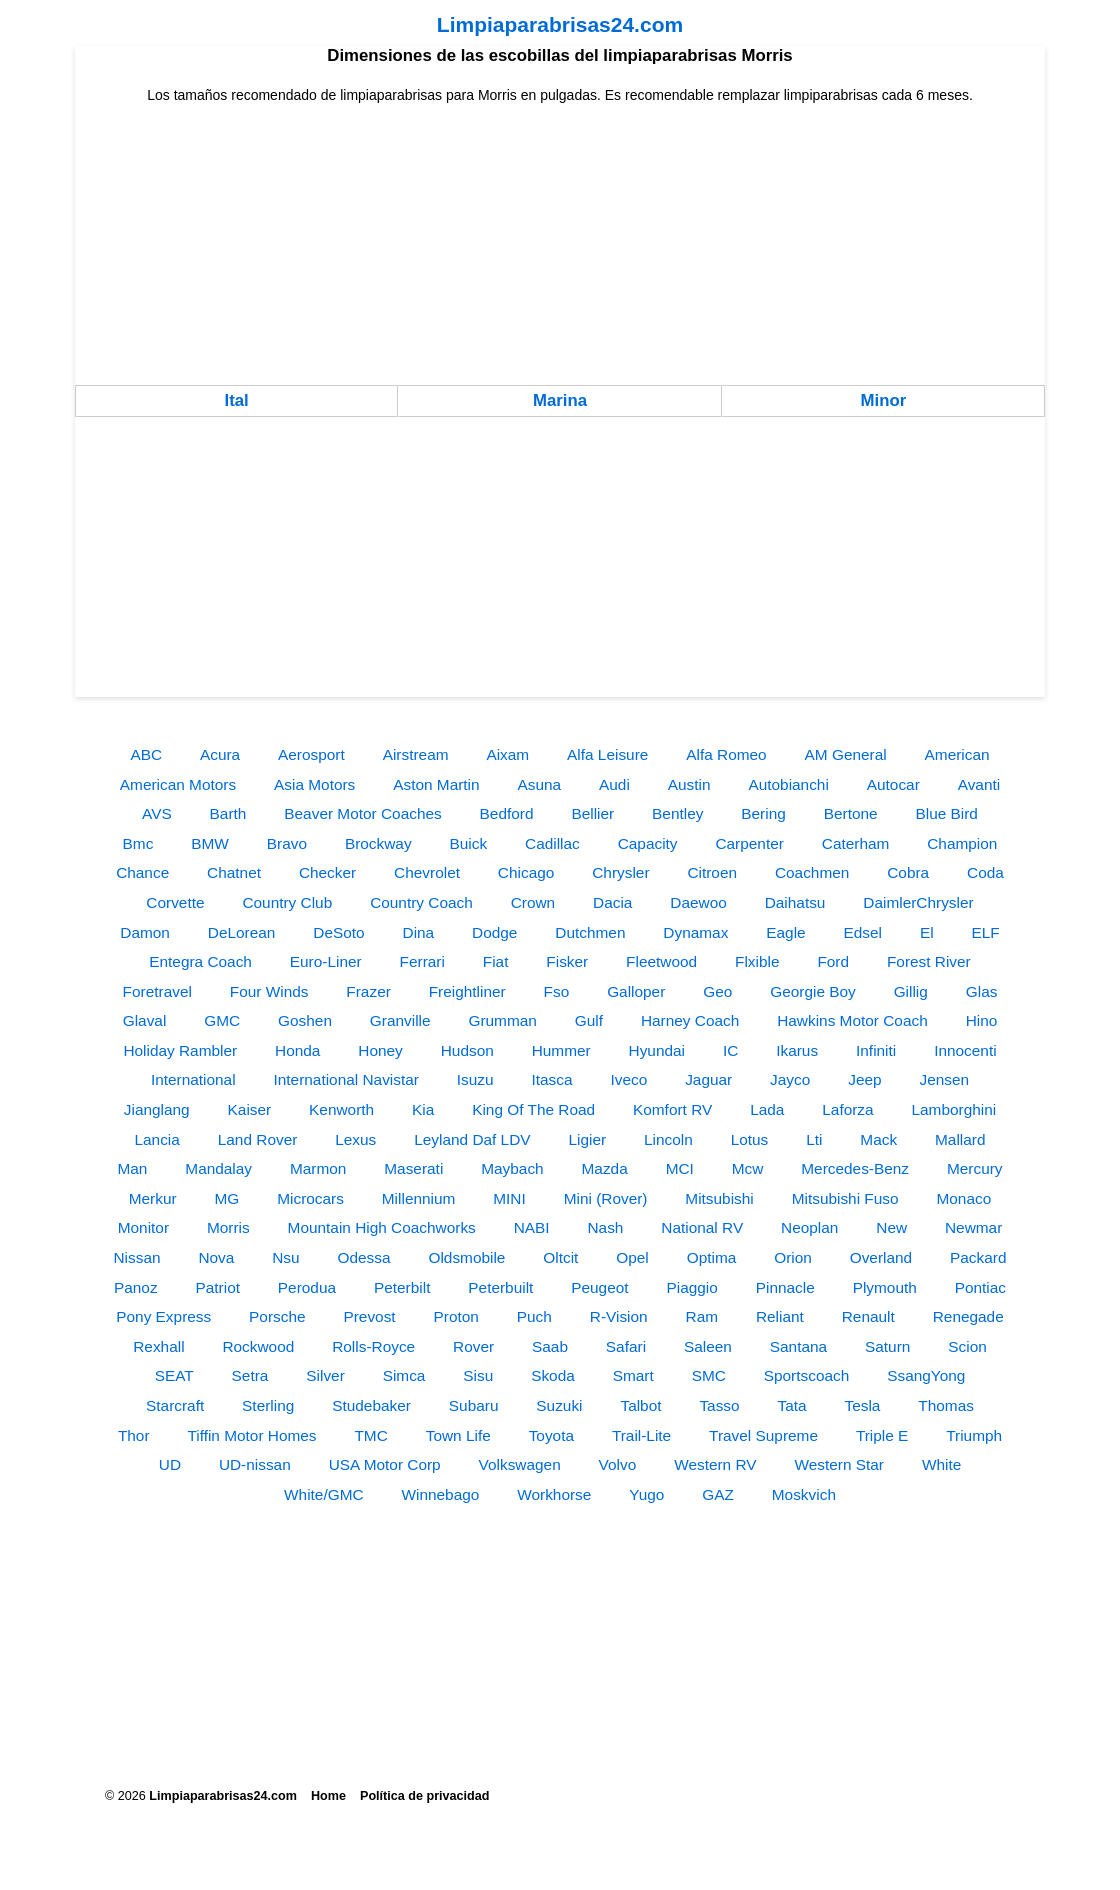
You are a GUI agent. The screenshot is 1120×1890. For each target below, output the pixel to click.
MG (227, 1198)
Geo (717, 991)
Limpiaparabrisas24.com (560, 24)
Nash (605, 1227)
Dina (419, 932)
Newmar (973, 1227)
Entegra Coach (200, 961)
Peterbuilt (500, 1287)
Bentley (677, 813)
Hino (982, 1020)
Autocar (893, 784)
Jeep (864, 1079)
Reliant (780, 1316)
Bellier (592, 813)
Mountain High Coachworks (382, 1227)
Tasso (719, 1405)
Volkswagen (520, 1464)
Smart (633, 1375)
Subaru (474, 1405)
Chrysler (620, 872)
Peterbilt (402, 1287)
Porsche (277, 1316)
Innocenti (965, 1050)
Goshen (305, 1020)
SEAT (174, 1375)
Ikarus (797, 1050)
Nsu (285, 1257)
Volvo (618, 1464)
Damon (145, 932)
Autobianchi (788, 784)
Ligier (587, 1139)
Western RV (715, 1464)
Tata (792, 1405)
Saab (550, 1346)
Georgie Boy (813, 991)
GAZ (718, 1494)
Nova (216, 1257)
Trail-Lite (641, 1435)
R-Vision (619, 1316)
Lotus (750, 1139)
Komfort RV (672, 1109)
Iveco (628, 1079)
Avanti (979, 784)
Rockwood (258, 1346)
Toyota (551, 1435)
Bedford (507, 813)
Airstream (416, 754)
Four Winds (269, 991)
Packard (978, 1257)
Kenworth (341, 1109)
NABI (532, 1227)
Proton (456, 1316)
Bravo (287, 843)
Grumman (502, 1020)
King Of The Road (533, 1109)
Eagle (785, 932)
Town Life (458, 1435)
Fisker (567, 961)
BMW (210, 843)
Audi (614, 784)
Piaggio (691, 1287)
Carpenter (749, 843)
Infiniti (876, 1050)
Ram (702, 1316)
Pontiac (980, 1287)
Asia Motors (314, 784)
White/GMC (324, 1494)
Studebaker (371, 1405)
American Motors (178, 784)
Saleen (708, 1346)
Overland (881, 1257)
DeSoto (338, 932)
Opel (632, 1257)
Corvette (175, 902)
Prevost (369, 1316)
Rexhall (158, 1346)
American (957, 754)
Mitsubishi (719, 1198)
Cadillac (552, 843)
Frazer (368, 991)
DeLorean (242, 932)
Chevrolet (427, 872)
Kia (423, 1109)
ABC (146, 754)
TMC (370, 1435)
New (891, 1227)
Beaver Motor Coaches (362, 813)
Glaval (145, 1020)
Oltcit (560, 1257)
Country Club (287, 902)
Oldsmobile (466, 1257)
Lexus (355, 1139)
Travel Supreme (763, 1435)
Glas (982, 991)
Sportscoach (807, 1375)
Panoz (136, 1287)
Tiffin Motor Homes (251, 1435)
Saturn (887, 1346)
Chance (142, 872)
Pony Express (163, 1316)
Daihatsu (795, 902)
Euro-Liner (326, 961)
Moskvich (804, 1494)
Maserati (413, 1168)
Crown (533, 902)
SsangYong (926, 1375)
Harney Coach (690, 1020)
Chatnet (234, 872)
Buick (468, 843)
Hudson (467, 1050)
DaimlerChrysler (918, 902)
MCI (680, 1168)
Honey (380, 1050)
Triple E (882, 1435)
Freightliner (467, 991)
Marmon (318, 1168)
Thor (134, 1435)
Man (132, 1168)
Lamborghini (954, 1109)
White (941, 1464)
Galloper (636, 991)
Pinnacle (785, 1287)
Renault (868, 1316)
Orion (793, 1257)
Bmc (138, 843)
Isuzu (475, 1079)
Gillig (911, 991)
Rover (473, 1346)
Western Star (839, 1464)
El (927, 932)
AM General (846, 754)
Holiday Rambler (180, 1050)
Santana (798, 1346)
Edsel (863, 932)
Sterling (268, 1405)
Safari (626, 1346)
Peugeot (599, 1287)
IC (730, 1050)
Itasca (552, 1079)
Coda (985, 872)
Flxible (757, 961)
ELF (986, 932)
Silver (325, 1375)
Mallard (960, 1139)
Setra (250, 1375)
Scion (967, 1346)
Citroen (712, 872)
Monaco (963, 1198)
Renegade (968, 1316)
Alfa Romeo (726, 754)
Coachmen (812, 872)
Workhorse (554, 1494)
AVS (157, 813)
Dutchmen (590, 932)
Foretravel (157, 991)
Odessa (364, 1257)
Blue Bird (946, 813)
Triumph (974, 1435)
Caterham (856, 843)
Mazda (605, 1168)
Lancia (157, 1139)
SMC (709, 1375)
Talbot (640, 1405)
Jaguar (708, 1079)
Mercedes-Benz (855, 1168)
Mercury (975, 1168)
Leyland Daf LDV (472, 1139)
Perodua (307, 1287)
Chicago (526, 872)
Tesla (863, 1405)
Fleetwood (661, 961)
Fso (557, 991)
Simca (404, 1375)
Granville (400, 1020)
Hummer (561, 1050)
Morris (228, 1227)
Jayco (790, 1079)
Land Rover (258, 1139)
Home (328, 1796)
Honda (297, 1050)
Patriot (217, 1287)
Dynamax (695, 932)
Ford (833, 961)
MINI (509, 1198)
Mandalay (218, 1168)
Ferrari (422, 961)
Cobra (908, 872)
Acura (220, 754)
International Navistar (345, 1079)
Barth (228, 813)
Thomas (946, 1405)
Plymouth (885, 1287)
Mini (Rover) (606, 1198)
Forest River (929, 961)
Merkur (153, 1198)
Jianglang (157, 1109)
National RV (702, 1227)
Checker (327, 872)
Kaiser (250, 1109)
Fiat (496, 961)
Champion (962, 843)
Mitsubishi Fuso (845, 1198)
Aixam (507, 754)
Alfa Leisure (607, 754)
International (193, 1079)
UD (170, 1464)
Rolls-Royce (373, 1346)
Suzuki (559, 1405)
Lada (767, 1109)
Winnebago (440, 1494)
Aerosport (311, 754)
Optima (712, 1257)
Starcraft (175, 1405)
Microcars (310, 1198)
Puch (534, 1316)
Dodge (494, 932)
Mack (878, 1139)
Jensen (944, 1079)
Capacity (648, 843)
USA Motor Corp (385, 1464)
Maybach (512, 1168)
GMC (222, 1020)
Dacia (612, 902)
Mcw (748, 1168)
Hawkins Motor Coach (852, 1020)
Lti (814, 1139)
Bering (763, 813)
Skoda (553, 1375)
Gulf (589, 1020)
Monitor (143, 1227)
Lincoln (668, 1139)
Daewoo (698, 902)
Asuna (540, 784)
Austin (689, 784)
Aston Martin (436, 784)
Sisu (478, 1375)
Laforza (847, 1109)
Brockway (378, 843)
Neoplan (809, 1227)
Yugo (646, 1494)
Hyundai (657, 1050)
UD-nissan (255, 1464)
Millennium (419, 1198)
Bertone (851, 813)
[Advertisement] (560, 245)
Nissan (136, 1257)
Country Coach (421, 902)
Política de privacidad (424, 1796)
